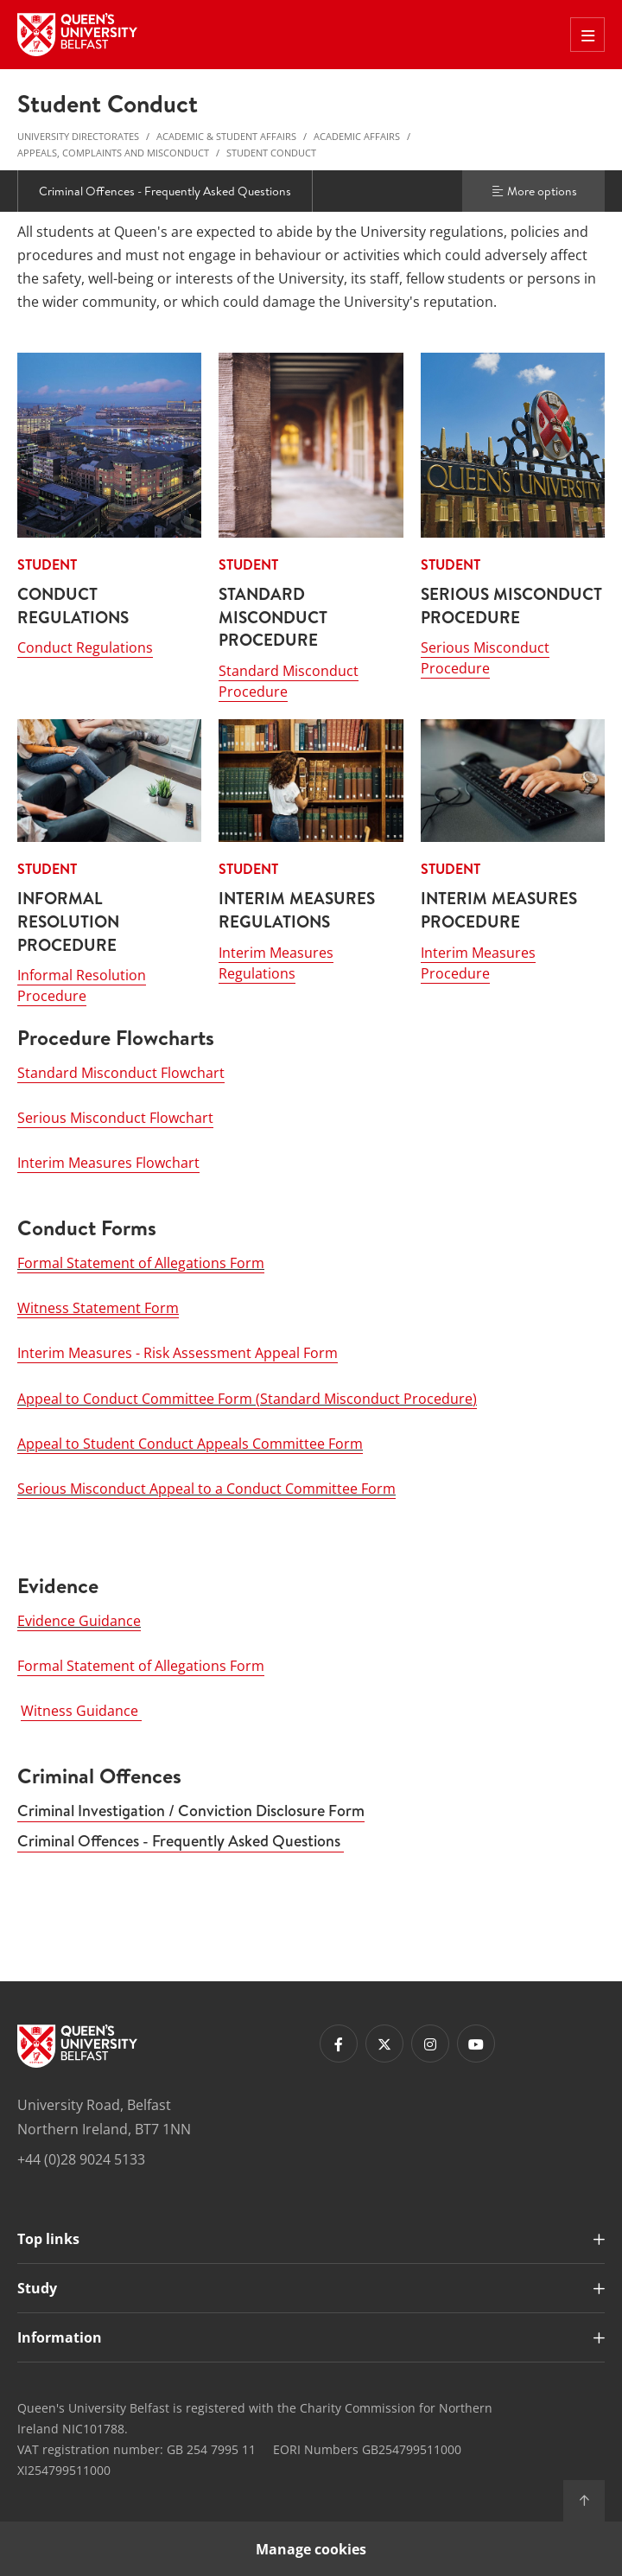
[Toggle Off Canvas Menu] (587, 34)
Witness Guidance (81, 1710)
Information (59, 2336)
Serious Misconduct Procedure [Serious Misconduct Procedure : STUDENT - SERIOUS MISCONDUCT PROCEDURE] (485, 658)
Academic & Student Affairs (226, 136)
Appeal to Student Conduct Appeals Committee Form (190, 1442)
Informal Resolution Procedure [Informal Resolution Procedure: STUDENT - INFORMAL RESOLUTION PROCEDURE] (81, 985)
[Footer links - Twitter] (384, 2043)
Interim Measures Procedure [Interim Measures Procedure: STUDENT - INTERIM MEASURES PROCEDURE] (478, 962)
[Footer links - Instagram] (430, 2043)
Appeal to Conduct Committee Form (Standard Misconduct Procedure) (247, 1397)
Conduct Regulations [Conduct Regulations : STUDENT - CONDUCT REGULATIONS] (85, 647)
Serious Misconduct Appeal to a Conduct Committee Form (206, 1487)
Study (37, 2287)
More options (534, 191)
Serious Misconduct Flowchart (115, 1116)
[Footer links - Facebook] (339, 2043)
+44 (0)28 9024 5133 (81, 2158)
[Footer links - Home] (77, 2046)
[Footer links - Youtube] (476, 2043)
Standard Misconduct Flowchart (121, 1071)
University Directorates (78, 136)
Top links (48, 2238)
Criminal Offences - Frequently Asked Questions (165, 191)
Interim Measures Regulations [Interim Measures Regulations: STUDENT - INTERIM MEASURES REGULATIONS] (276, 962)
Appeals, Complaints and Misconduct (113, 152)
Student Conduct (271, 152)
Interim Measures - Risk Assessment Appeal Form (177, 1352)
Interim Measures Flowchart (108, 1162)
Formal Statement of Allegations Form (140, 1262)
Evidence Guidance (79, 1619)
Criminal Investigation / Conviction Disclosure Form (191, 1809)
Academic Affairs (357, 136)
